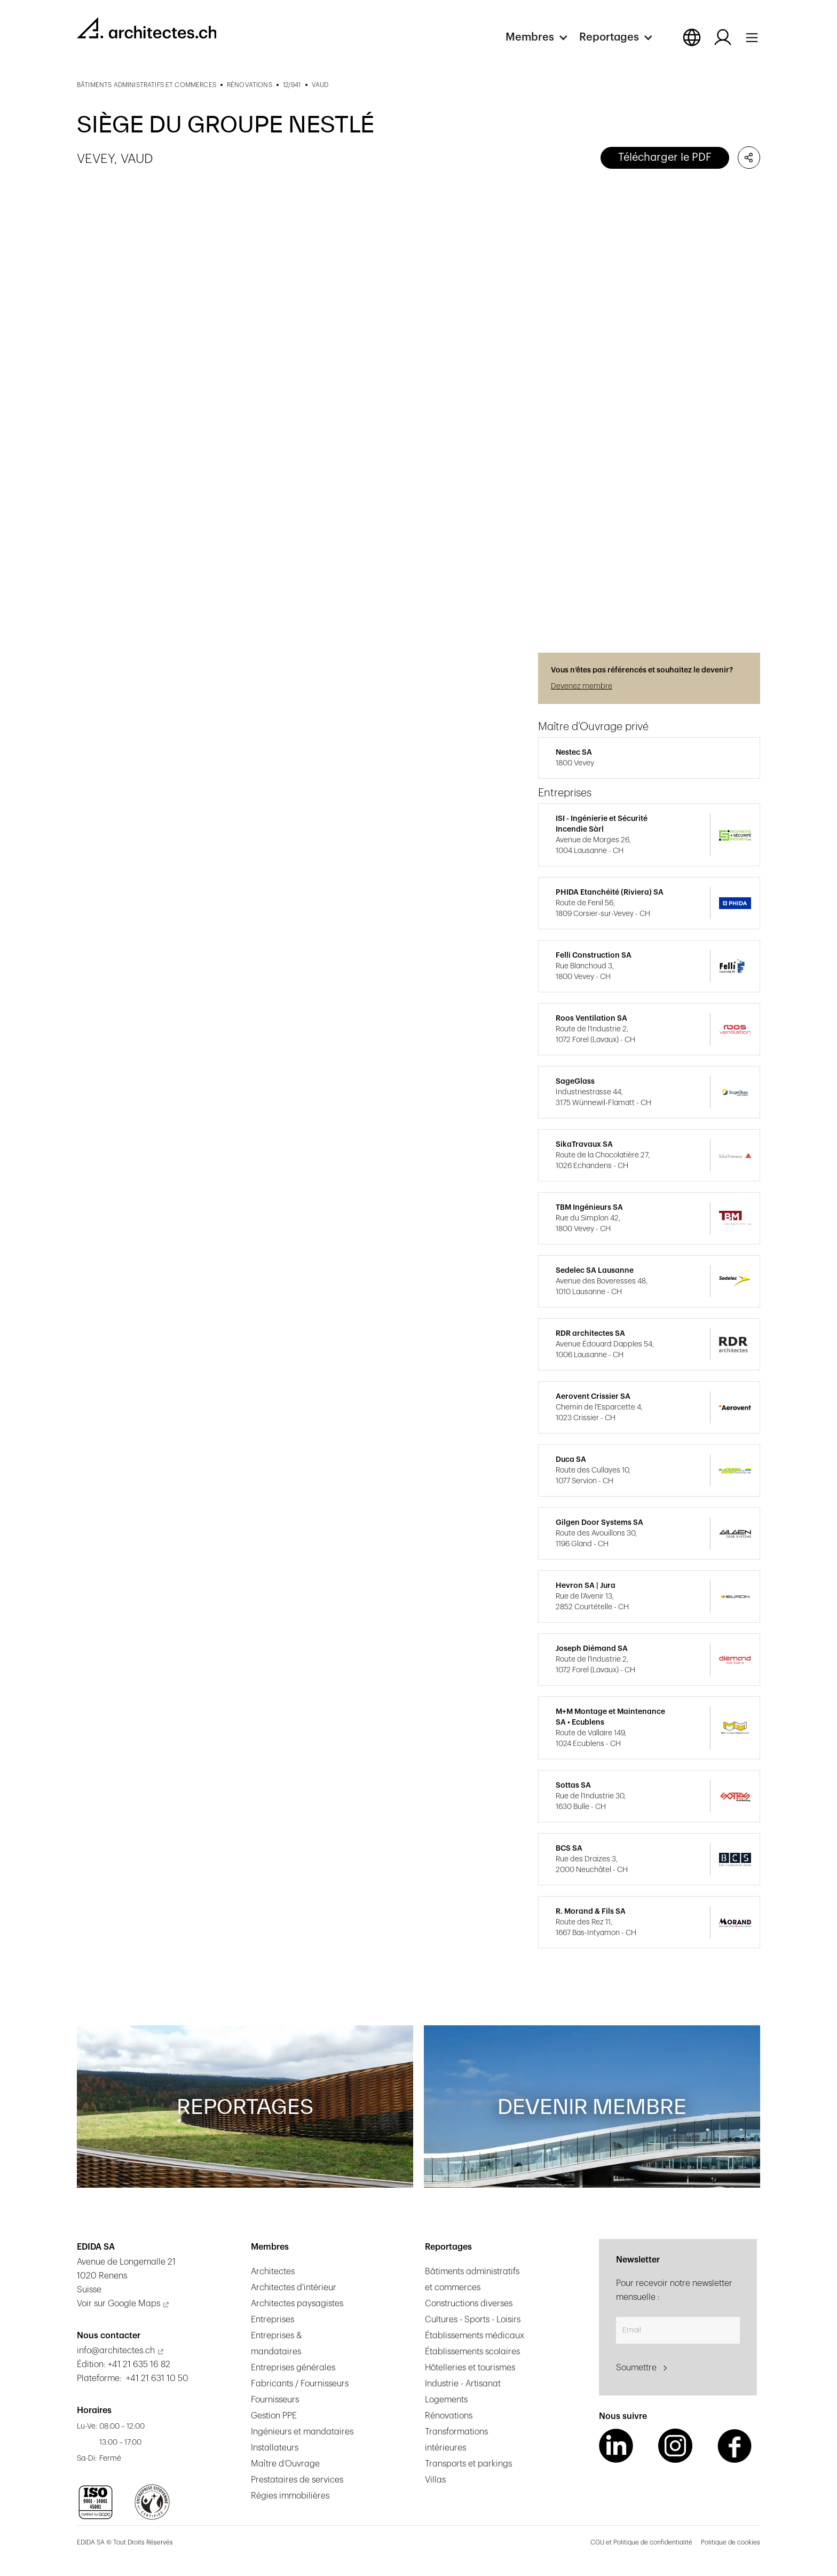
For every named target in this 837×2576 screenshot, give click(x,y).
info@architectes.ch (116, 2350)
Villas (435, 2480)
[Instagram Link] (675, 2446)
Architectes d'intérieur (293, 2287)
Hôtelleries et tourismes (470, 2367)
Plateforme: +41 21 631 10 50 (132, 2378)
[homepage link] (146, 27)
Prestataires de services (297, 2480)
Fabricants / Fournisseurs (300, 2383)
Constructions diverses (468, 2303)
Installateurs (274, 2448)
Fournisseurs (275, 2399)
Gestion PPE (274, 2415)
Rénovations (448, 2415)
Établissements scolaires (472, 2351)
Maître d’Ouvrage (285, 2464)
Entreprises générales (293, 2367)
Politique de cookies (730, 2542)
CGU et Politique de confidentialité (641, 2542)
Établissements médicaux (474, 2335)
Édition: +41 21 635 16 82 (123, 2364)
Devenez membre (581, 686)
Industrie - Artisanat (463, 2383)
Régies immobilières (290, 2496)
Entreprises (272, 2319)
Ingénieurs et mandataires (302, 2432)
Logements (446, 2399)
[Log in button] (722, 37)
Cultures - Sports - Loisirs (472, 2319)
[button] (542, 37)
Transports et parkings (468, 2464)
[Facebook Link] (734, 2446)
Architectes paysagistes (297, 2303)
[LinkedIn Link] (616, 2446)
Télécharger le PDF (665, 157)
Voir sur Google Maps (118, 2303)
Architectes (273, 2271)
